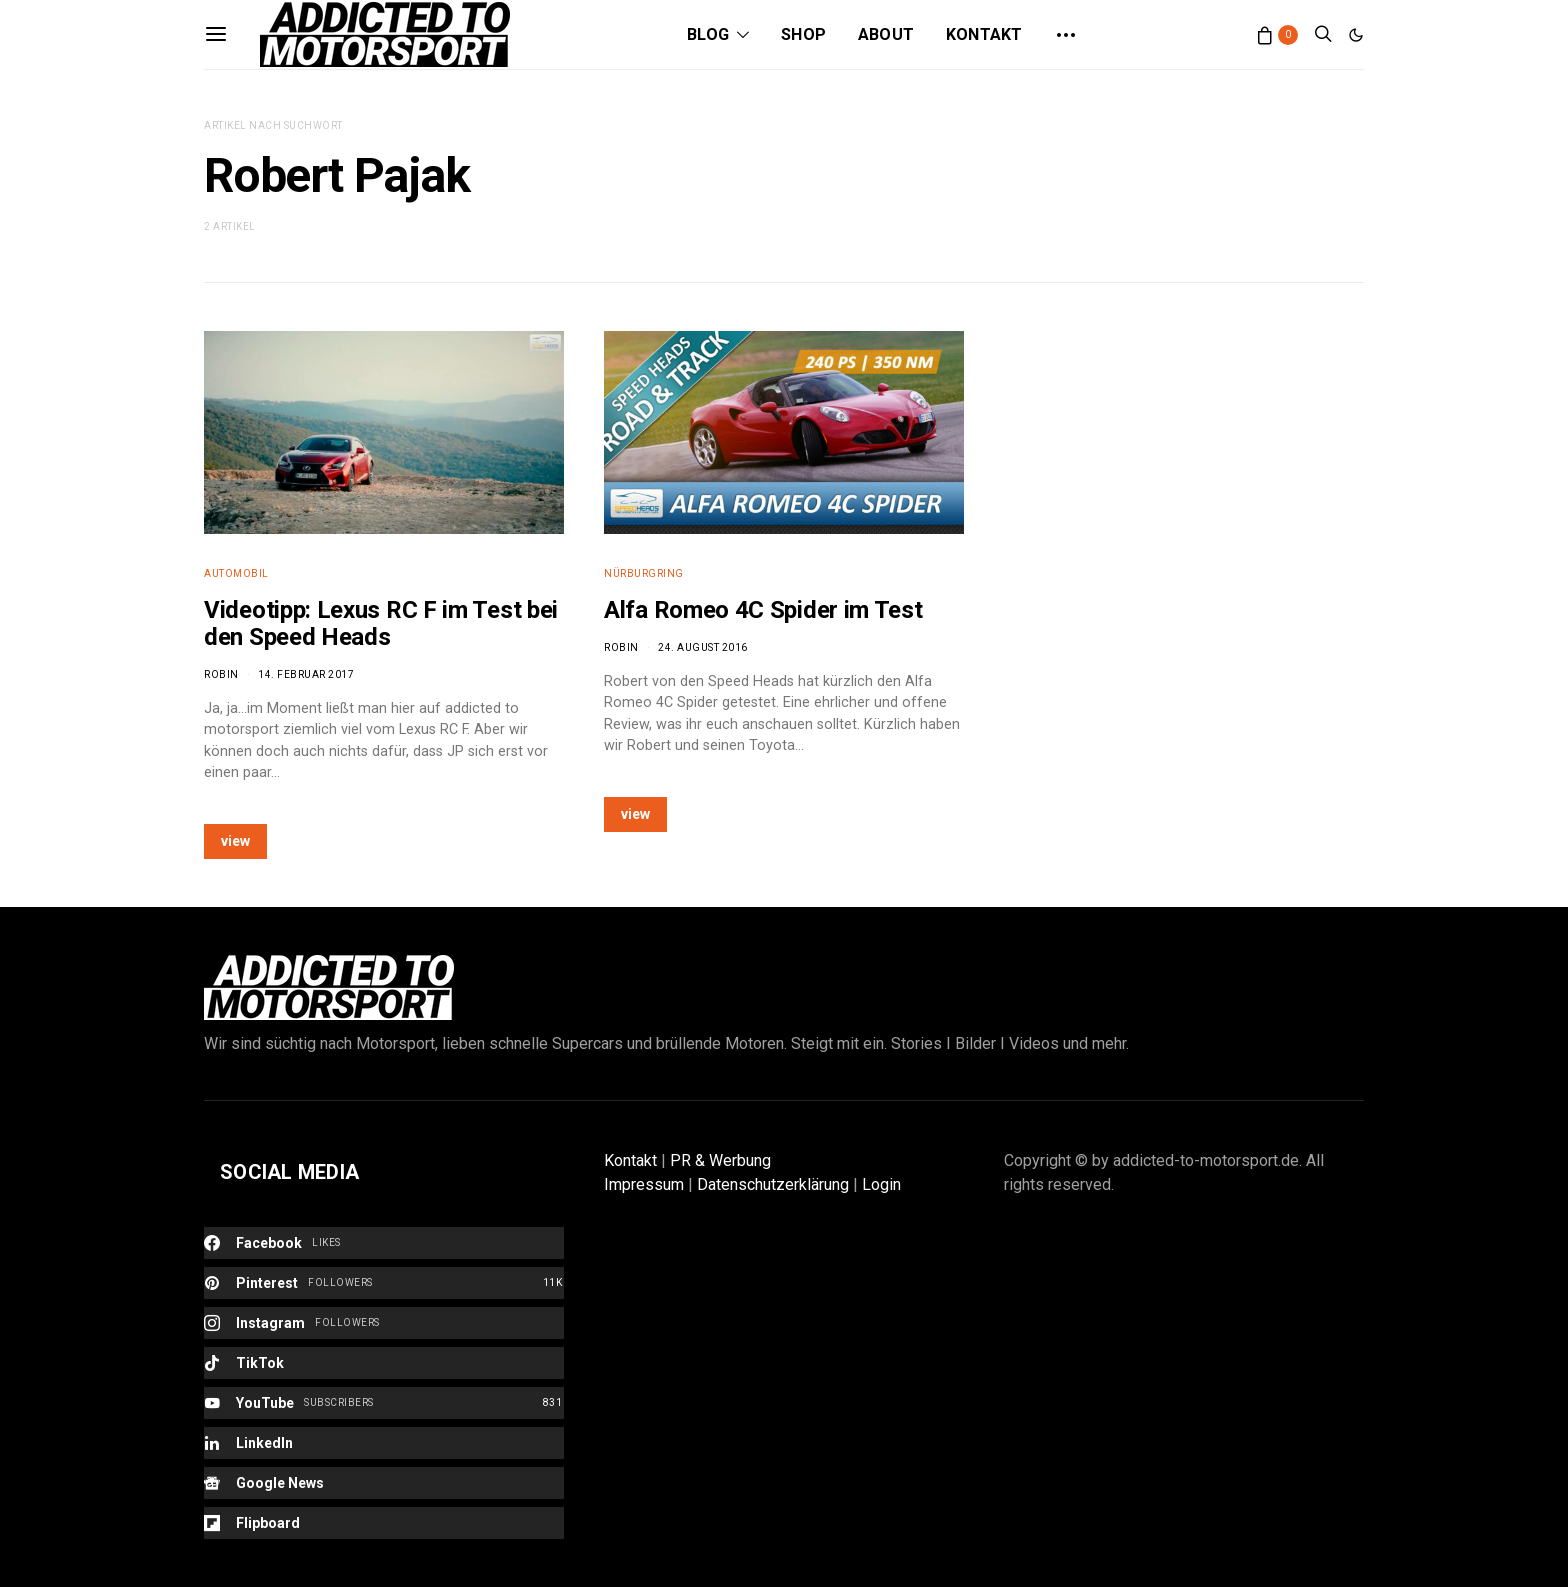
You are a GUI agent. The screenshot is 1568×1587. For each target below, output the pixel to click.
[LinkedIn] (384, 1443)
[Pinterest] (384, 1283)
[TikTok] (384, 1363)
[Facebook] (384, 1243)
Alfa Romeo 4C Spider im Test (763, 610)
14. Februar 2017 (306, 674)
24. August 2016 (703, 647)
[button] (1356, 35)
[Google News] (384, 1483)
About (886, 34)
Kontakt (984, 34)
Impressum (644, 1184)
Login (881, 1184)
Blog (708, 34)
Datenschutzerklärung (773, 1184)
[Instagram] (384, 1323)
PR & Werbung (720, 1160)
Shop (803, 34)
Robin (221, 674)
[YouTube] (384, 1403)
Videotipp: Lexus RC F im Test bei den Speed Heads (381, 623)
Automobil (236, 573)
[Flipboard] (384, 1523)
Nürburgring (644, 573)
